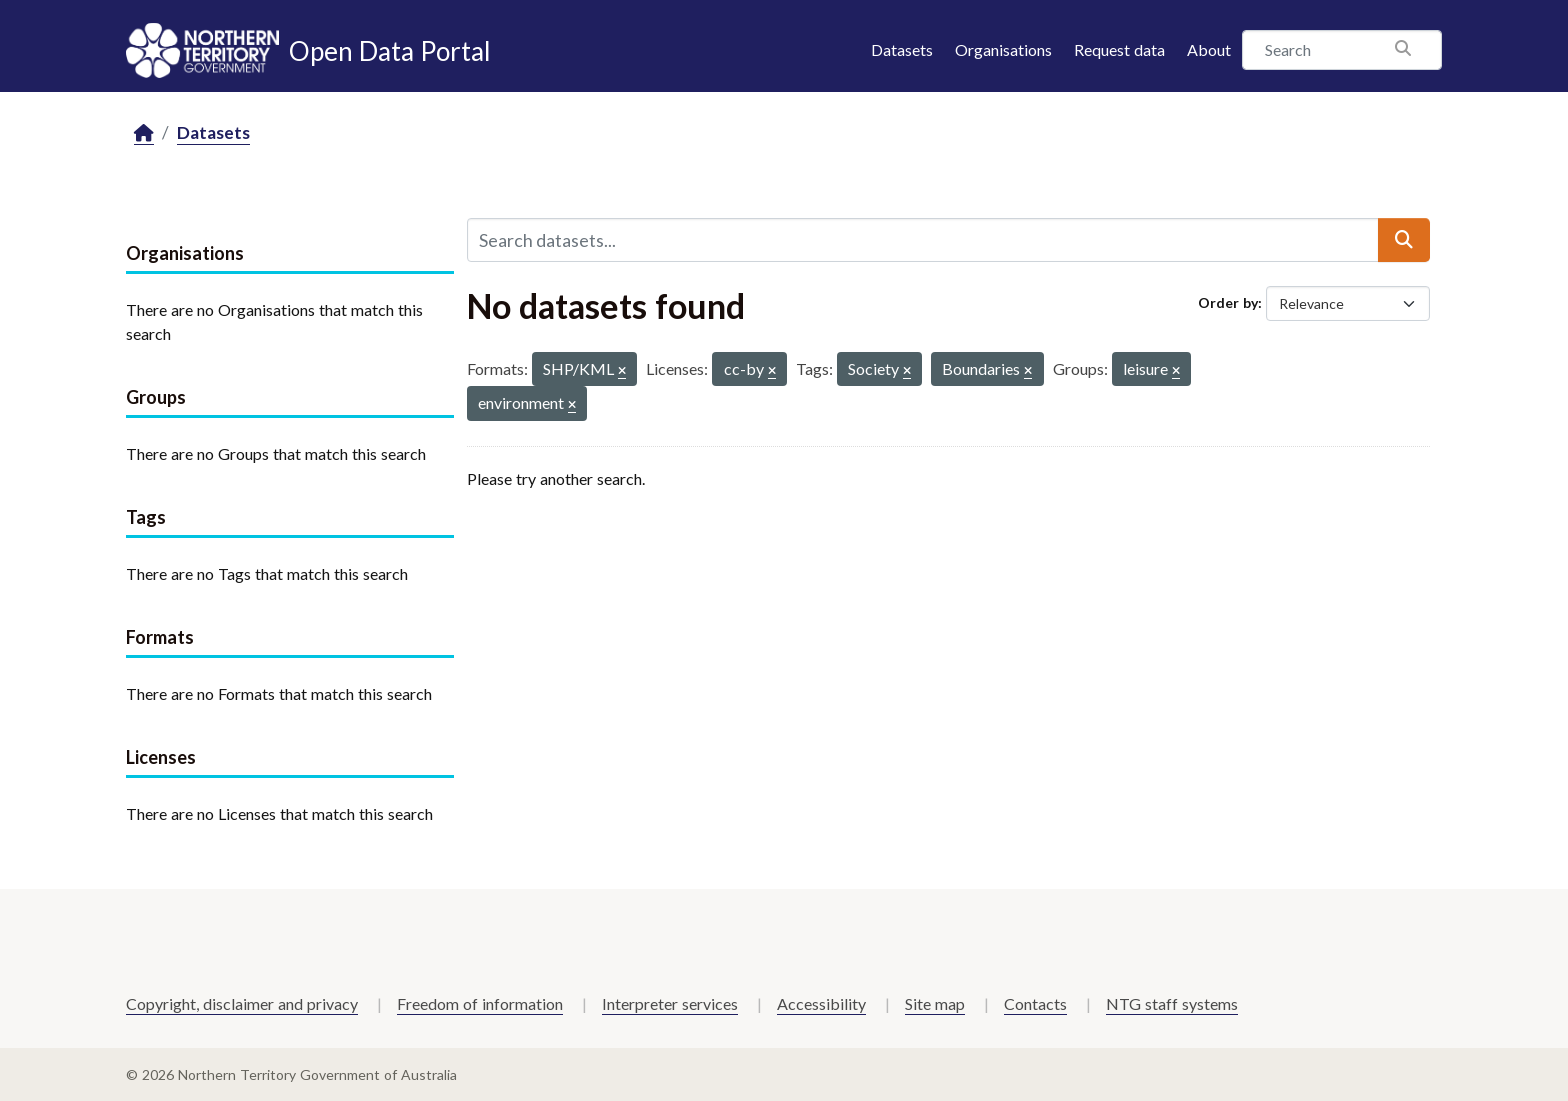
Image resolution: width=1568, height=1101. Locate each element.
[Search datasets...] (923, 240)
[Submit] (1404, 240)
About (1209, 49)
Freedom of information (480, 1003)
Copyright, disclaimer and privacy (242, 1003)
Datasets (902, 49)
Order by (1228, 302)
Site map (935, 1003)
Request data (1119, 49)
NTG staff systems (1172, 1003)
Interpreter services (670, 1003)
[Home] (144, 133)
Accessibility (821, 1003)
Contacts (1035, 1003)
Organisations (1003, 49)
